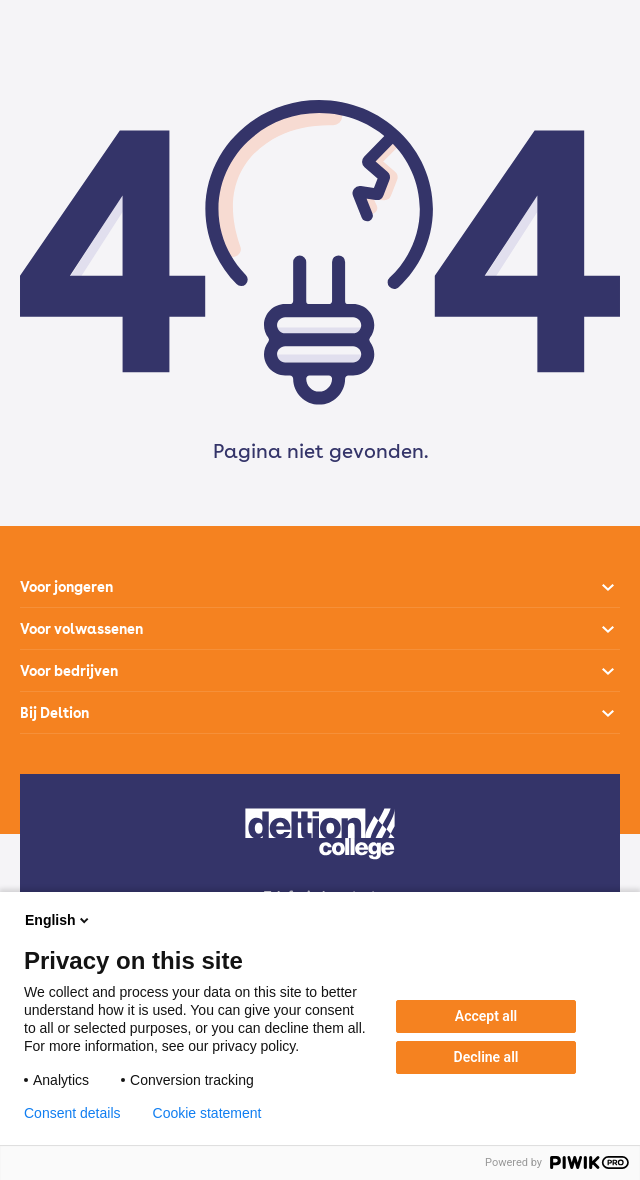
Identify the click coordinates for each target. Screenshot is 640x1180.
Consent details (72, 1113)
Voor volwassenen (81, 629)
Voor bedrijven (69, 671)
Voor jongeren (66, 587)
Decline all (486, 1057)
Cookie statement (207, 1113)
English (58, 920)
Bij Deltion (54, 713)
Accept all (486, 1016)
